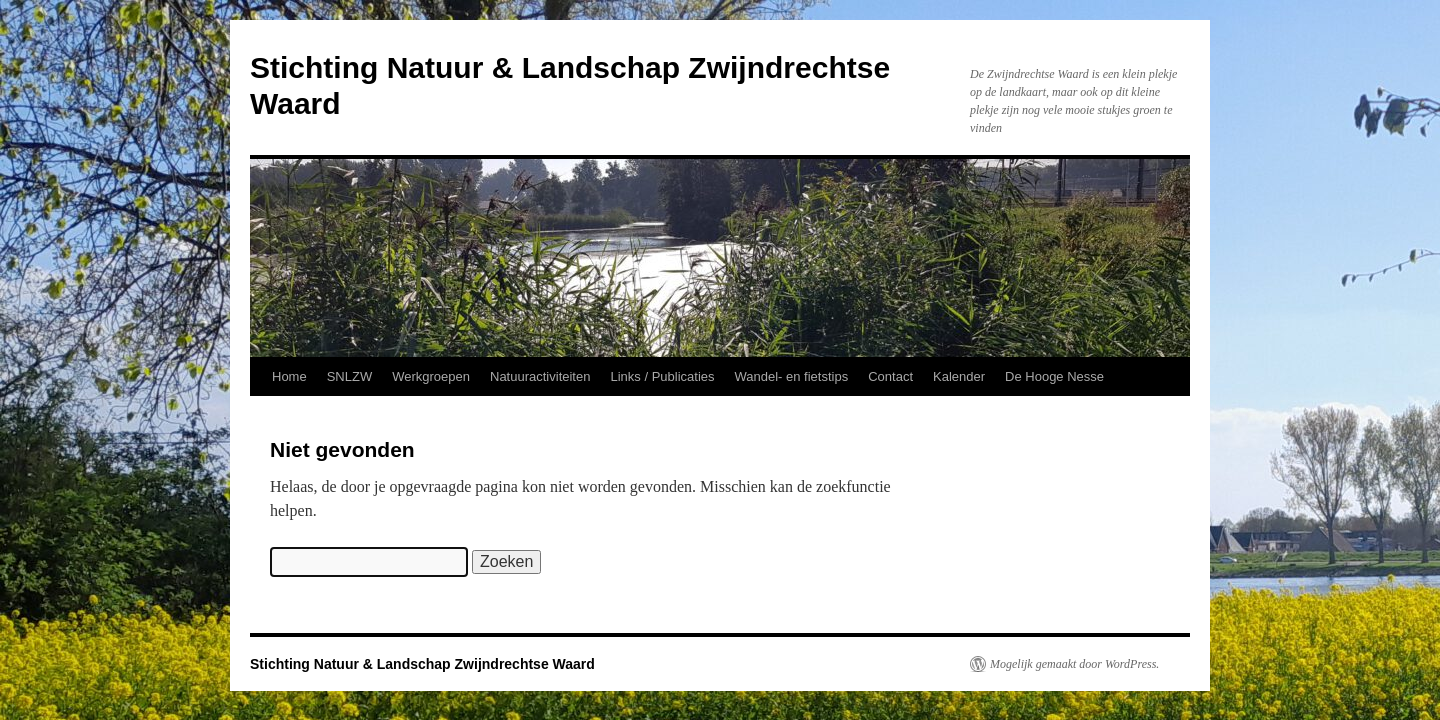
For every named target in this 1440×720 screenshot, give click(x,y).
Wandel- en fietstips (792, 376)
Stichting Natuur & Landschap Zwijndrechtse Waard (422, 664)
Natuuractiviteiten (540, 376)
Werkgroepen (431, 376)
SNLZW (350, 376)
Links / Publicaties (662, 376)
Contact (890, 376)
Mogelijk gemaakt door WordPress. (1074, 664)
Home (289, 376)
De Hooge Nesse (1054, 376)
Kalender (959, 376)
